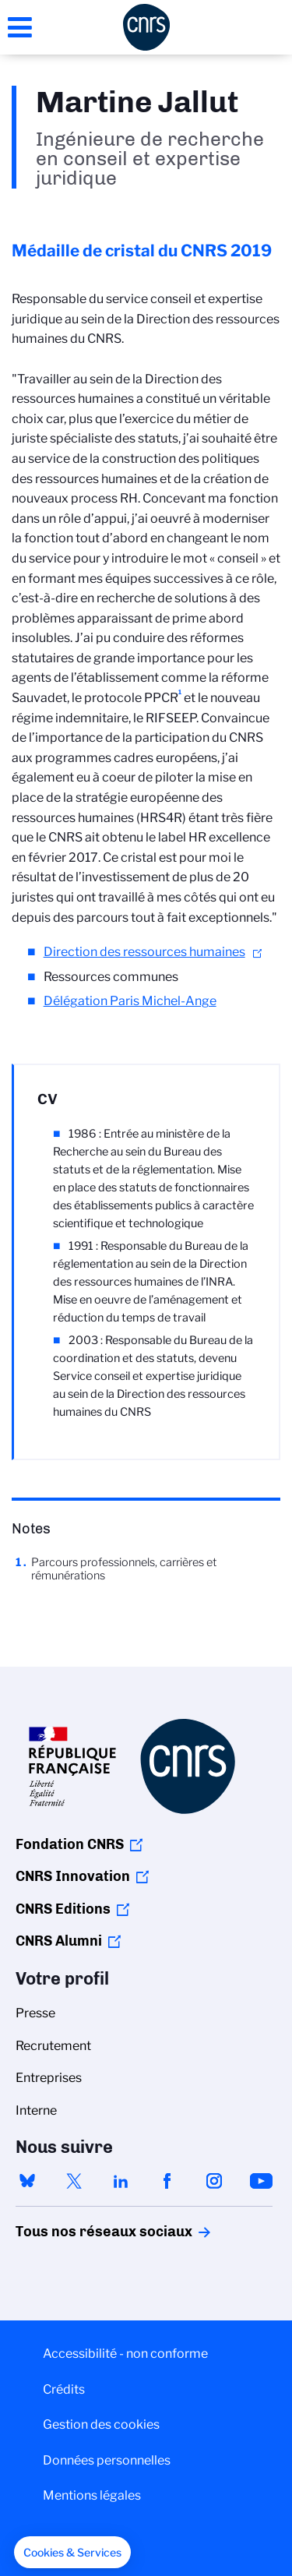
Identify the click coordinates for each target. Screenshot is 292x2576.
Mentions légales (92, 2495)
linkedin (120, 2181)
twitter (74, 2181)
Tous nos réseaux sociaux (77, 2231)
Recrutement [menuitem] (53, 2045)
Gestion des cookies (101, 2424)
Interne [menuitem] (36, 2110)
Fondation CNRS (70, 1844)
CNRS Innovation (73, 1876)
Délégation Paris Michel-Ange (130, 1000)
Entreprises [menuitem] (49, 2077)
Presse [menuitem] (35, 2013)
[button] (72, 2552)
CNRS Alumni (59, 1941)
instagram (214, 2181)
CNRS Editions (63, 1909)
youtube (261, 2181)
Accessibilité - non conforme (125, 2353)
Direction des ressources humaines (144, 951)
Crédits (64, 2389)
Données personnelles (107, 2460)
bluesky (27, 2181)
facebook (167, 2181)
